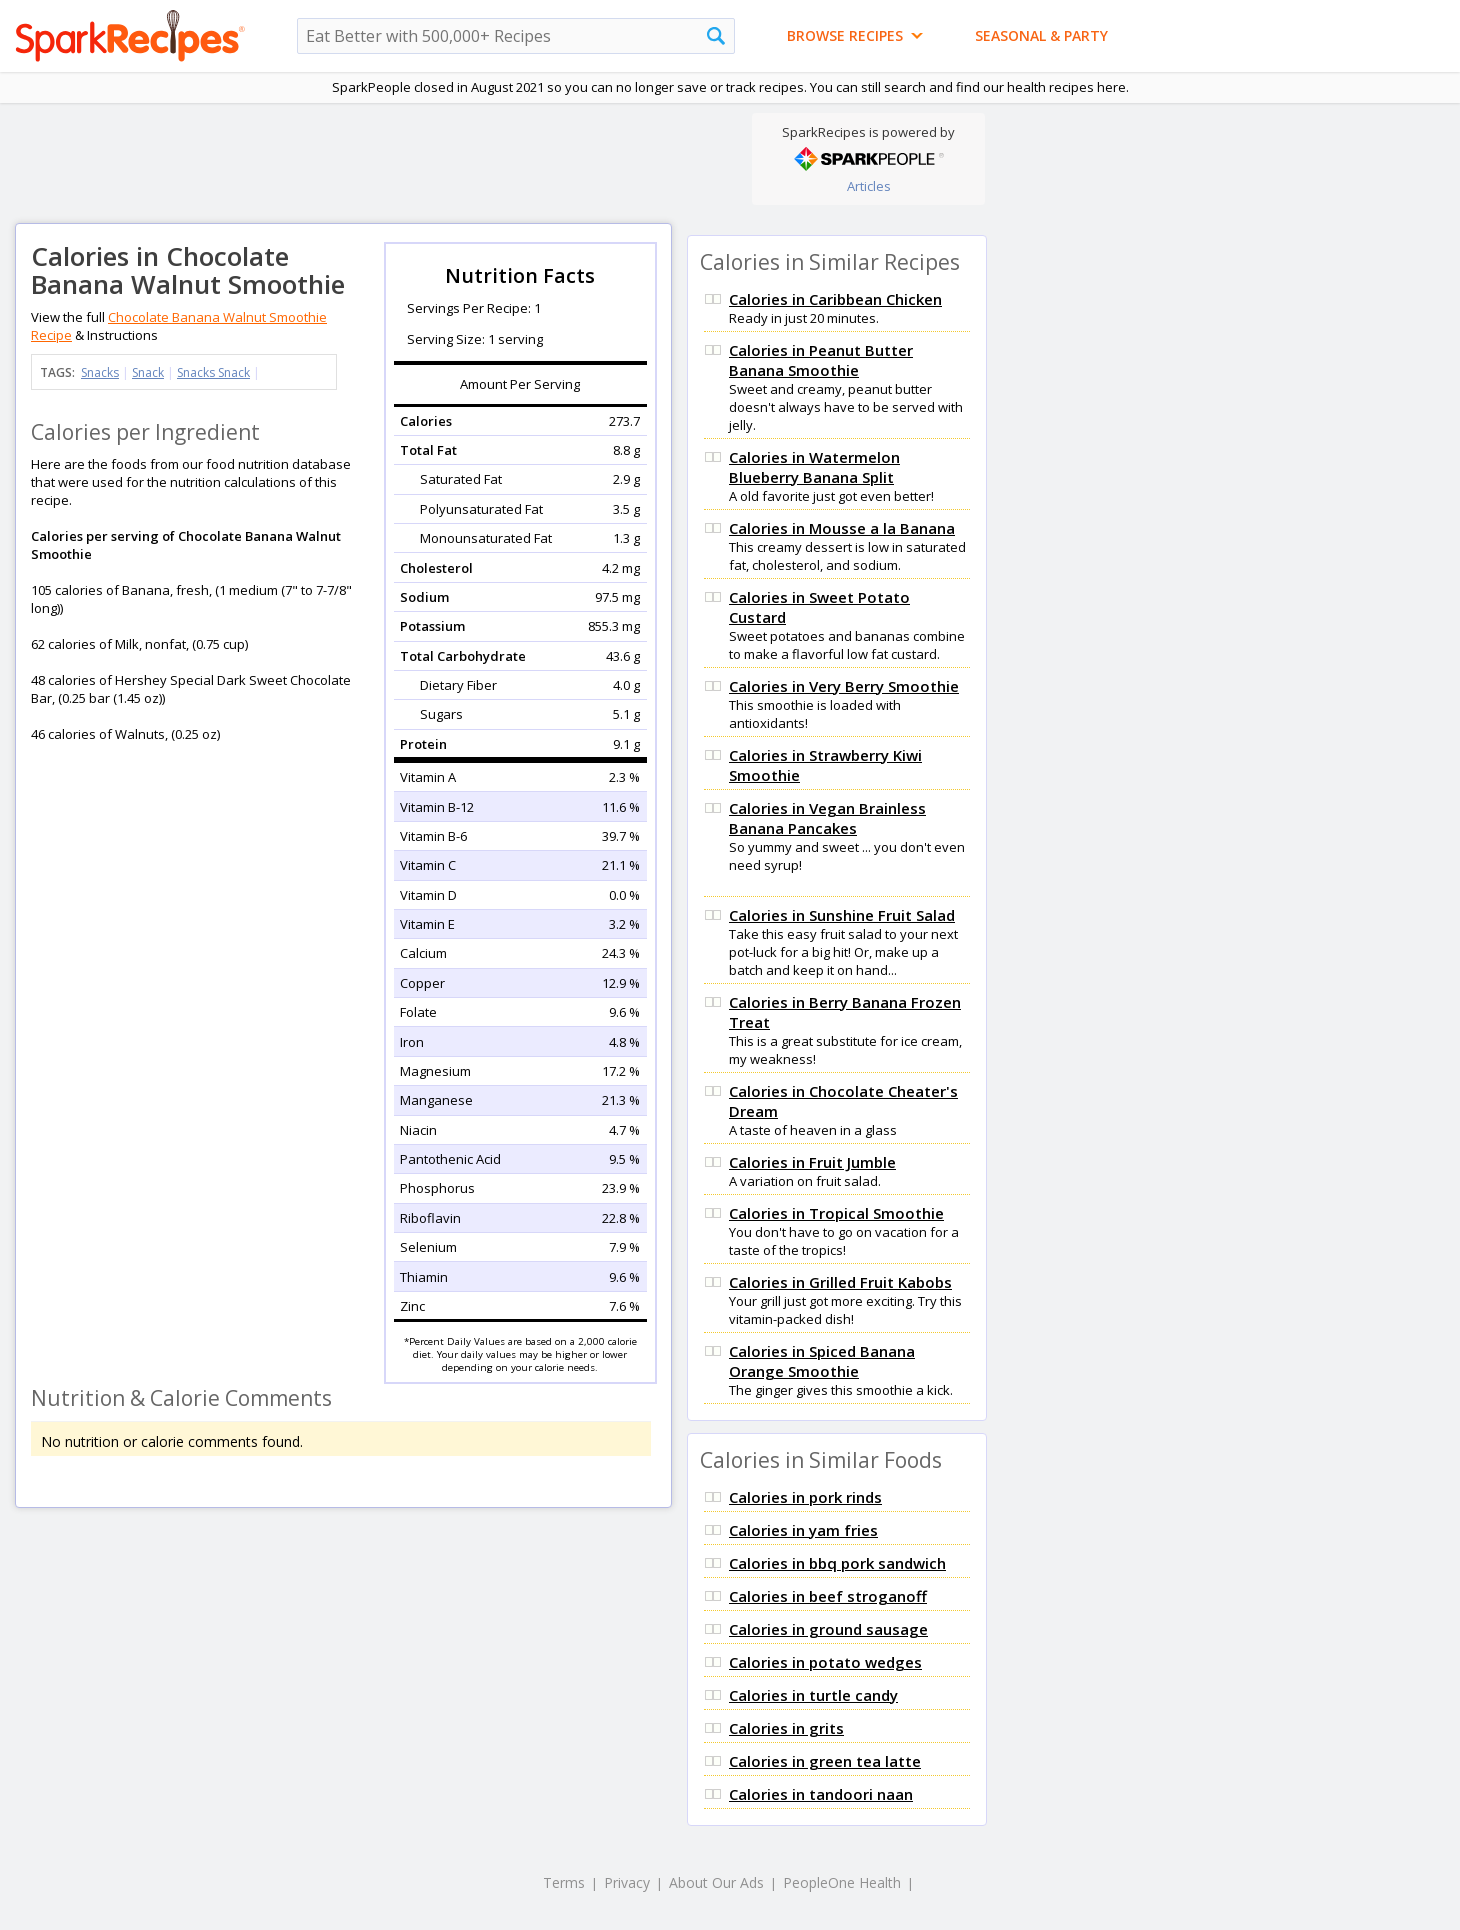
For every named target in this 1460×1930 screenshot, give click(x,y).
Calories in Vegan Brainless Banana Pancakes (827, 818)
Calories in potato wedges (825, 1662)
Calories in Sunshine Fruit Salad (842, 915)
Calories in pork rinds (805, 1497)
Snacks (100, 372)
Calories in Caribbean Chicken (835, 299)
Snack (148, 372)
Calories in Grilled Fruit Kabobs (840, 1282)
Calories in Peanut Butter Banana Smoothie (821, 360)
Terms (564, 1882)
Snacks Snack (213, 372)
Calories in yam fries (803, 1530)
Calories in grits (786, 1728)
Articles (869, 186)
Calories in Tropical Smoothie (836, 1213)
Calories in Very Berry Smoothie (844, 686)
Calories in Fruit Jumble (812, 1162)
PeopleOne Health (842, 1882)
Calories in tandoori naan (821, 1794)
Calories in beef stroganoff (828, 1596)
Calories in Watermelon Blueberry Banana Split (814, 467)
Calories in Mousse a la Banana (842, 528)
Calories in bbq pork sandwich (837, 1563)
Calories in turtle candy (813, 1695)
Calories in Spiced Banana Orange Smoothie (822, 1361)
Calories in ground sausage (828, 1629)
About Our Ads (716, 1882)
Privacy (627, 1882)
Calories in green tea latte (825, 1761)
